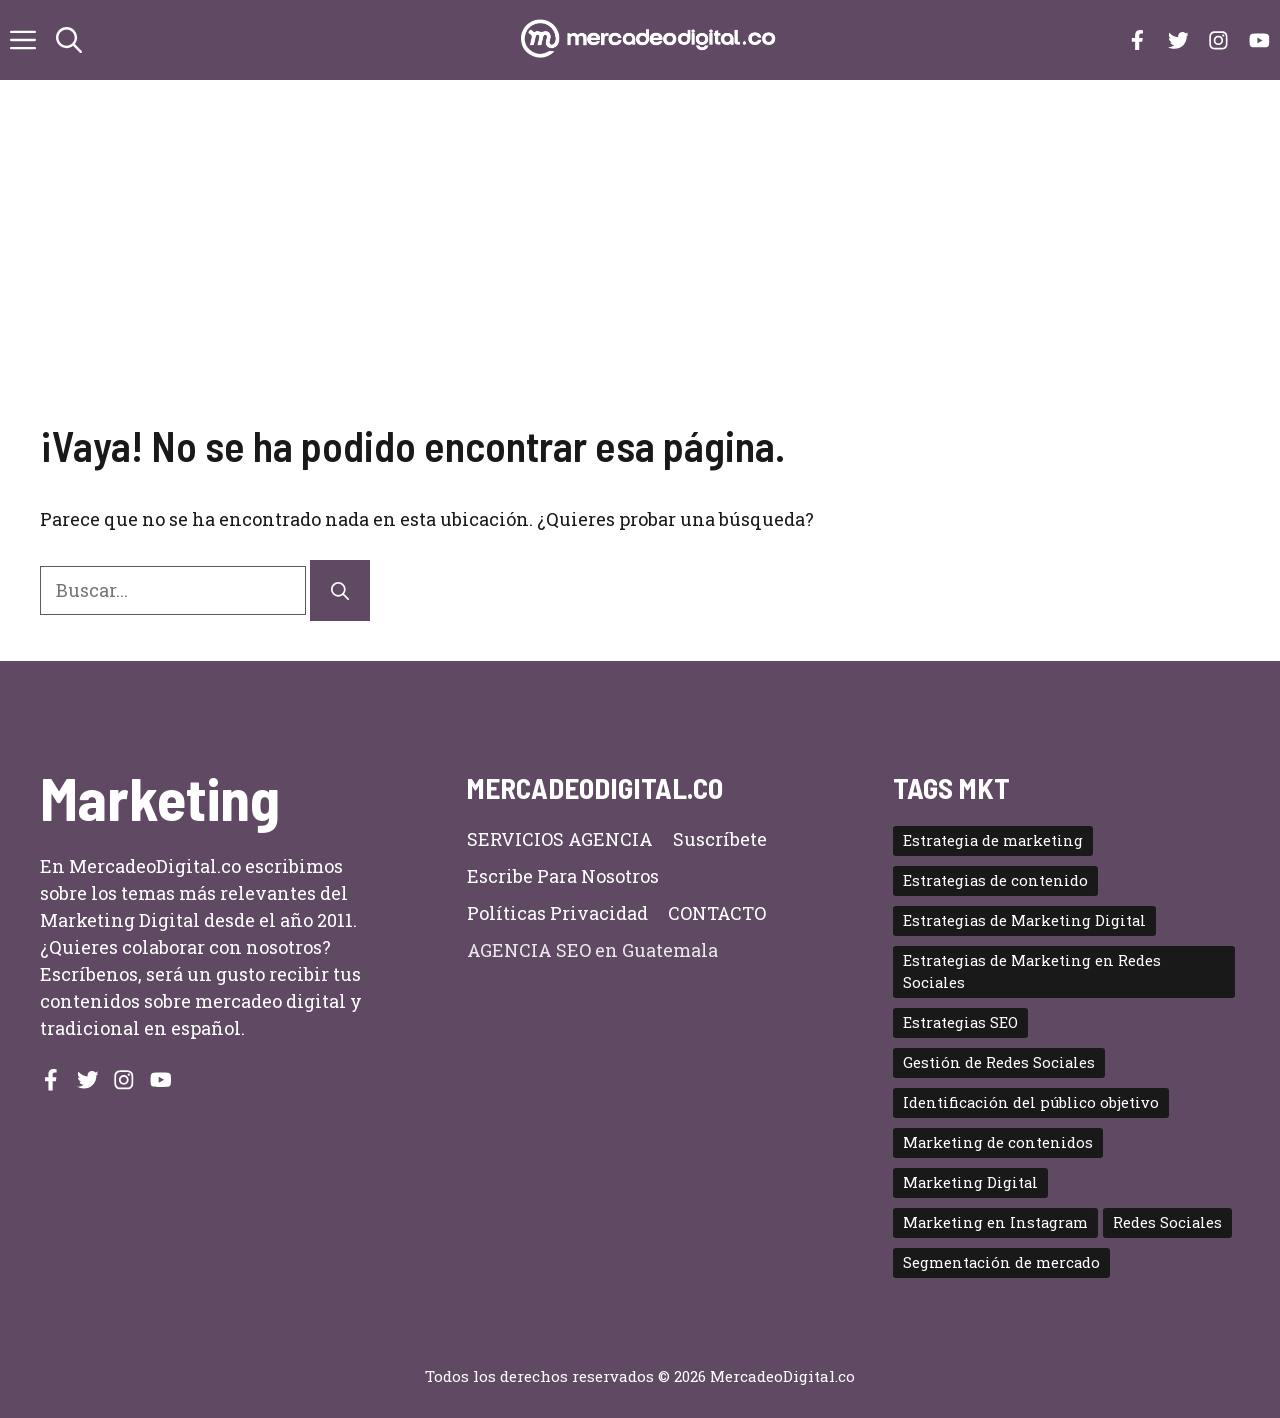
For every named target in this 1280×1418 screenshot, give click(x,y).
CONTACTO (717, 913)
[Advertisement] (640, 270)
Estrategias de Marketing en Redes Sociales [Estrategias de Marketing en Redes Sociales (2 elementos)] (1032, 971)
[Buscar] (340, 590)
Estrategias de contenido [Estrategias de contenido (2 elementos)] (995, 880)
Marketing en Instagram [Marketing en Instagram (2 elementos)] (995, 1222)
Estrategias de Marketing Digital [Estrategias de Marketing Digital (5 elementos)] (1024, 920)
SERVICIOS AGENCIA (560, 839)
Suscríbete (720, 839)
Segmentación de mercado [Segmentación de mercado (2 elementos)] (1001, 1262)
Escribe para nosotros (563, 876)
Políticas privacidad (557, 913)
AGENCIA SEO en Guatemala (592, 950)
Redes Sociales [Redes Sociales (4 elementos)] (1167, 1222)
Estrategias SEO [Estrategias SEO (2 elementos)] (960, 1022)
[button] (69, 40)
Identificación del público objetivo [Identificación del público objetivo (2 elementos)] (1031, 1102)
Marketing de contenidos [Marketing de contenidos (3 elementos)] (998, 1142)
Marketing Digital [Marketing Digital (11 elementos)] (970, 1182)
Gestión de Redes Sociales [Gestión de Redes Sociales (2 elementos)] (999, 1062)
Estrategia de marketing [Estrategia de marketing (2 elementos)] (993, 840)
